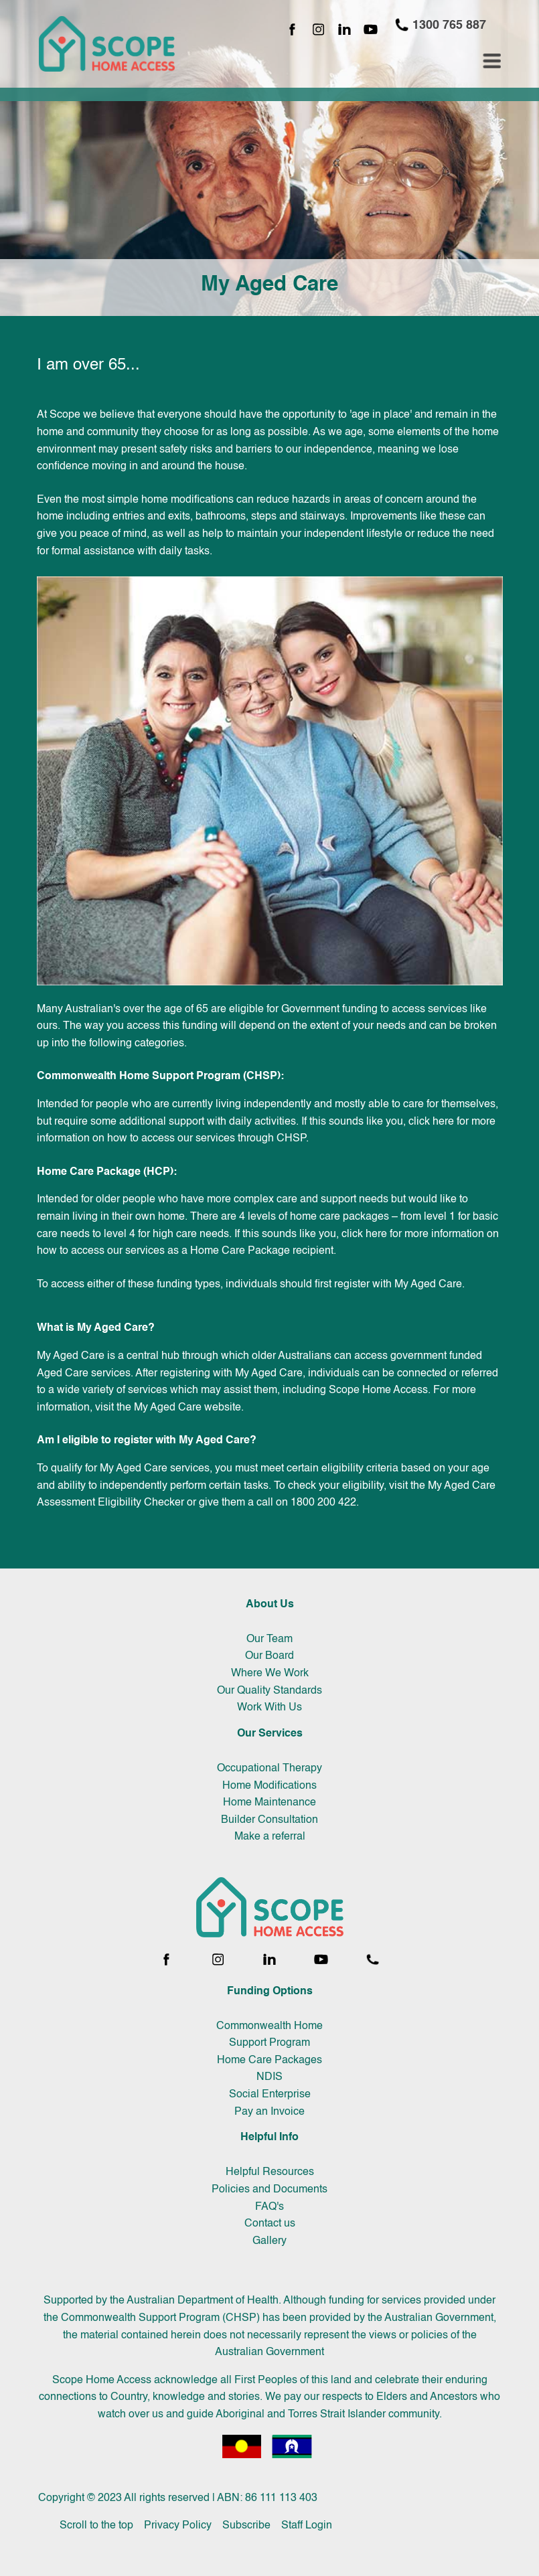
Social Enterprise (270, 2094)
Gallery (269, 2241)
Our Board (269, 1656)
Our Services (270, 1733)
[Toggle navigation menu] (492, 61)
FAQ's (269, 2207)
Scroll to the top (96, 2525)
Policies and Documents (269, 2189)
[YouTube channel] (370, 30)
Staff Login (306, 2525)
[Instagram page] (318, 30)
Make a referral (269, 1837)
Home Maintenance (269, 1802)
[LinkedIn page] (344, 30)
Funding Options (270, 1991)
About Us (270, 1604)
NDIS (269, 2077)
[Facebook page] (292, 30)
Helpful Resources (270, 2172)
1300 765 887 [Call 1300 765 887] (440, 24)
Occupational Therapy (269, 1768)
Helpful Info (269, 2137)
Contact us (269, 2224)
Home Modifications (269, 1786)
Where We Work (270, 1673)
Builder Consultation (269, 1820)
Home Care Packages (269, 2060)
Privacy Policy (178, 2525)
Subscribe (246, 2525)
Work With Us (269, 1707)
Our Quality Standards (269, 1691)
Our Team (269, 1639)
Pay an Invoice (269, 2112)
